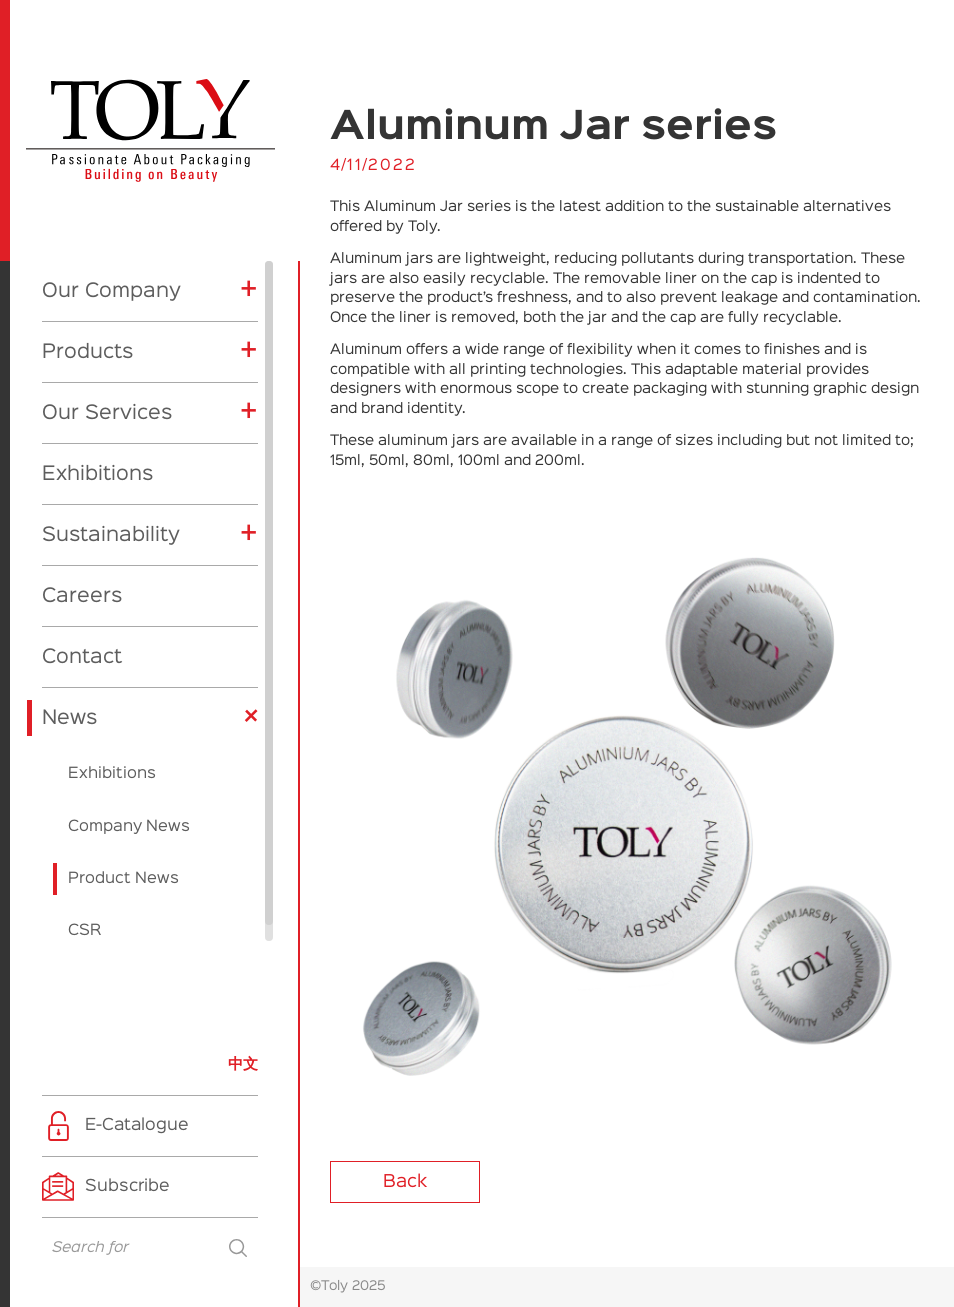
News (69, 702)
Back (405, 1182)
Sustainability (111, 519)
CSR (84, 915)
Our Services (107, 397)
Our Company (111, 275)
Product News (123, 863)
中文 (243, 1064)
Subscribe (127, 1186)
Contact (82, 641)
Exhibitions (97, 458)
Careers (82, 580)
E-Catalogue (137, 1125)
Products (87, 336)
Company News (129, 811)
